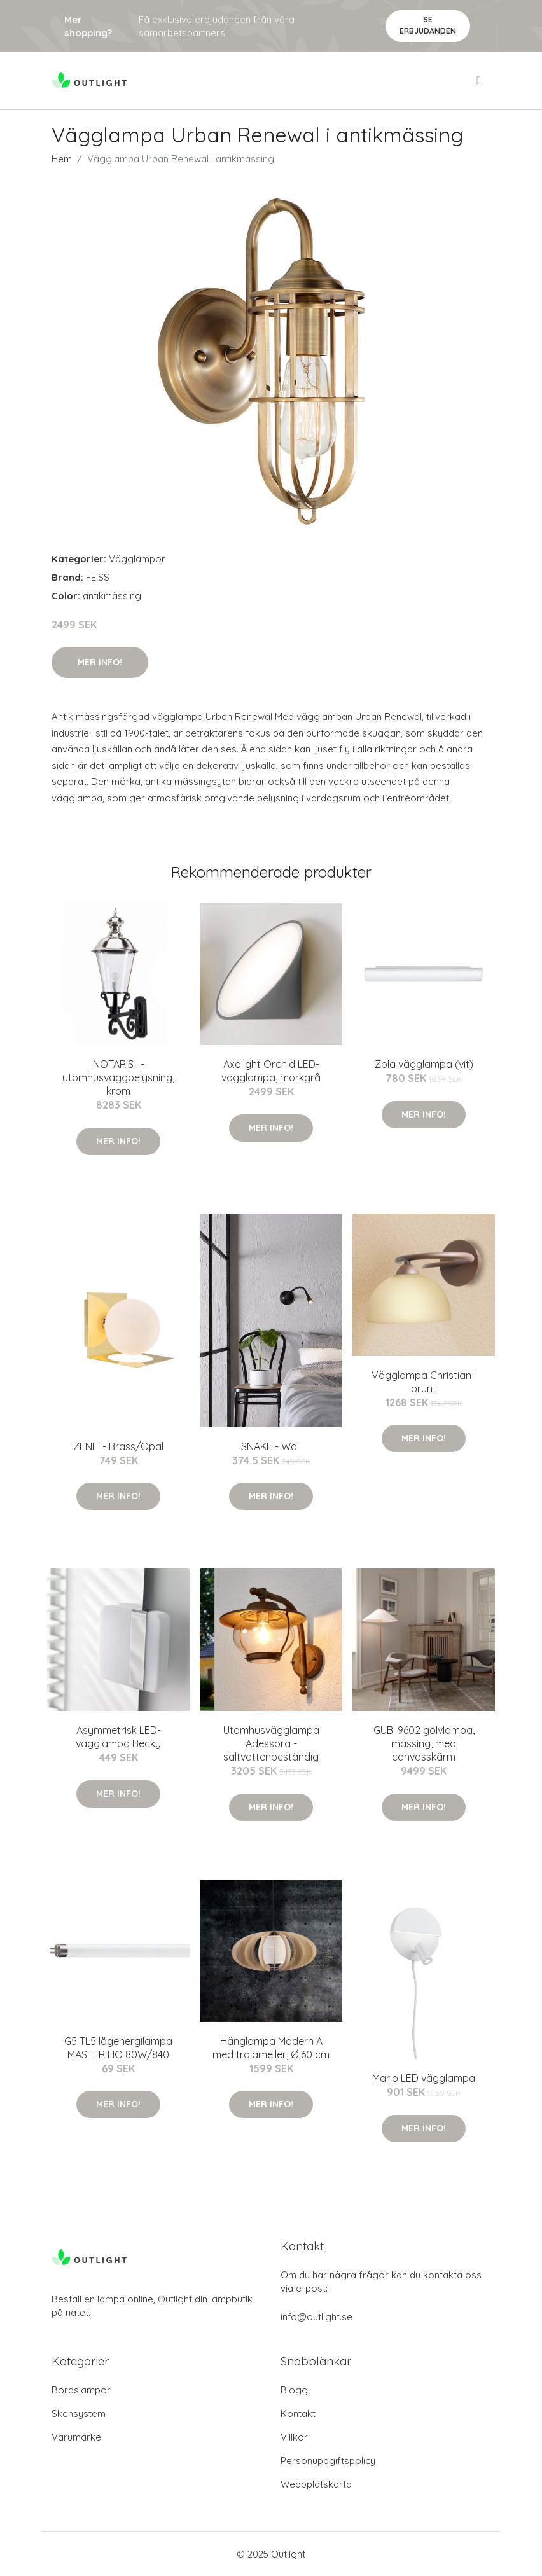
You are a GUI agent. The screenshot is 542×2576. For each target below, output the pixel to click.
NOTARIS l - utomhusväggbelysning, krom (118, 1077)
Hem (62, 159)
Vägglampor (137, 559)
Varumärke (76, 2437)
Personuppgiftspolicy (328, 2461)
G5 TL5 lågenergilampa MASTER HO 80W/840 (118, 2048)
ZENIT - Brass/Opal (118, 1446)
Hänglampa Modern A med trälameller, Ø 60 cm (271, 2048)
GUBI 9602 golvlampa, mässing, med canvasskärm (424, 1743)
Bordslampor (81, 2390)
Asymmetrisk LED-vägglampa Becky (118, 1737)
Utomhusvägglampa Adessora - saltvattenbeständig (271, 1743)
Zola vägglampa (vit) (424, 1064)
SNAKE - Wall (271, 1446)
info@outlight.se (316, 2317)
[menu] (479, 81)
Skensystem (79, 2413)
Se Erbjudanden (428, 25)
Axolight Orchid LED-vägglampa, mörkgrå (271, 1071)
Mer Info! (100, 662)
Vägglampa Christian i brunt (424, 1382)
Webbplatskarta (316, 2484)
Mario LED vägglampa (423, 2078)
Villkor (294, 2437)
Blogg (294, 2390)
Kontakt (298, 2413)
